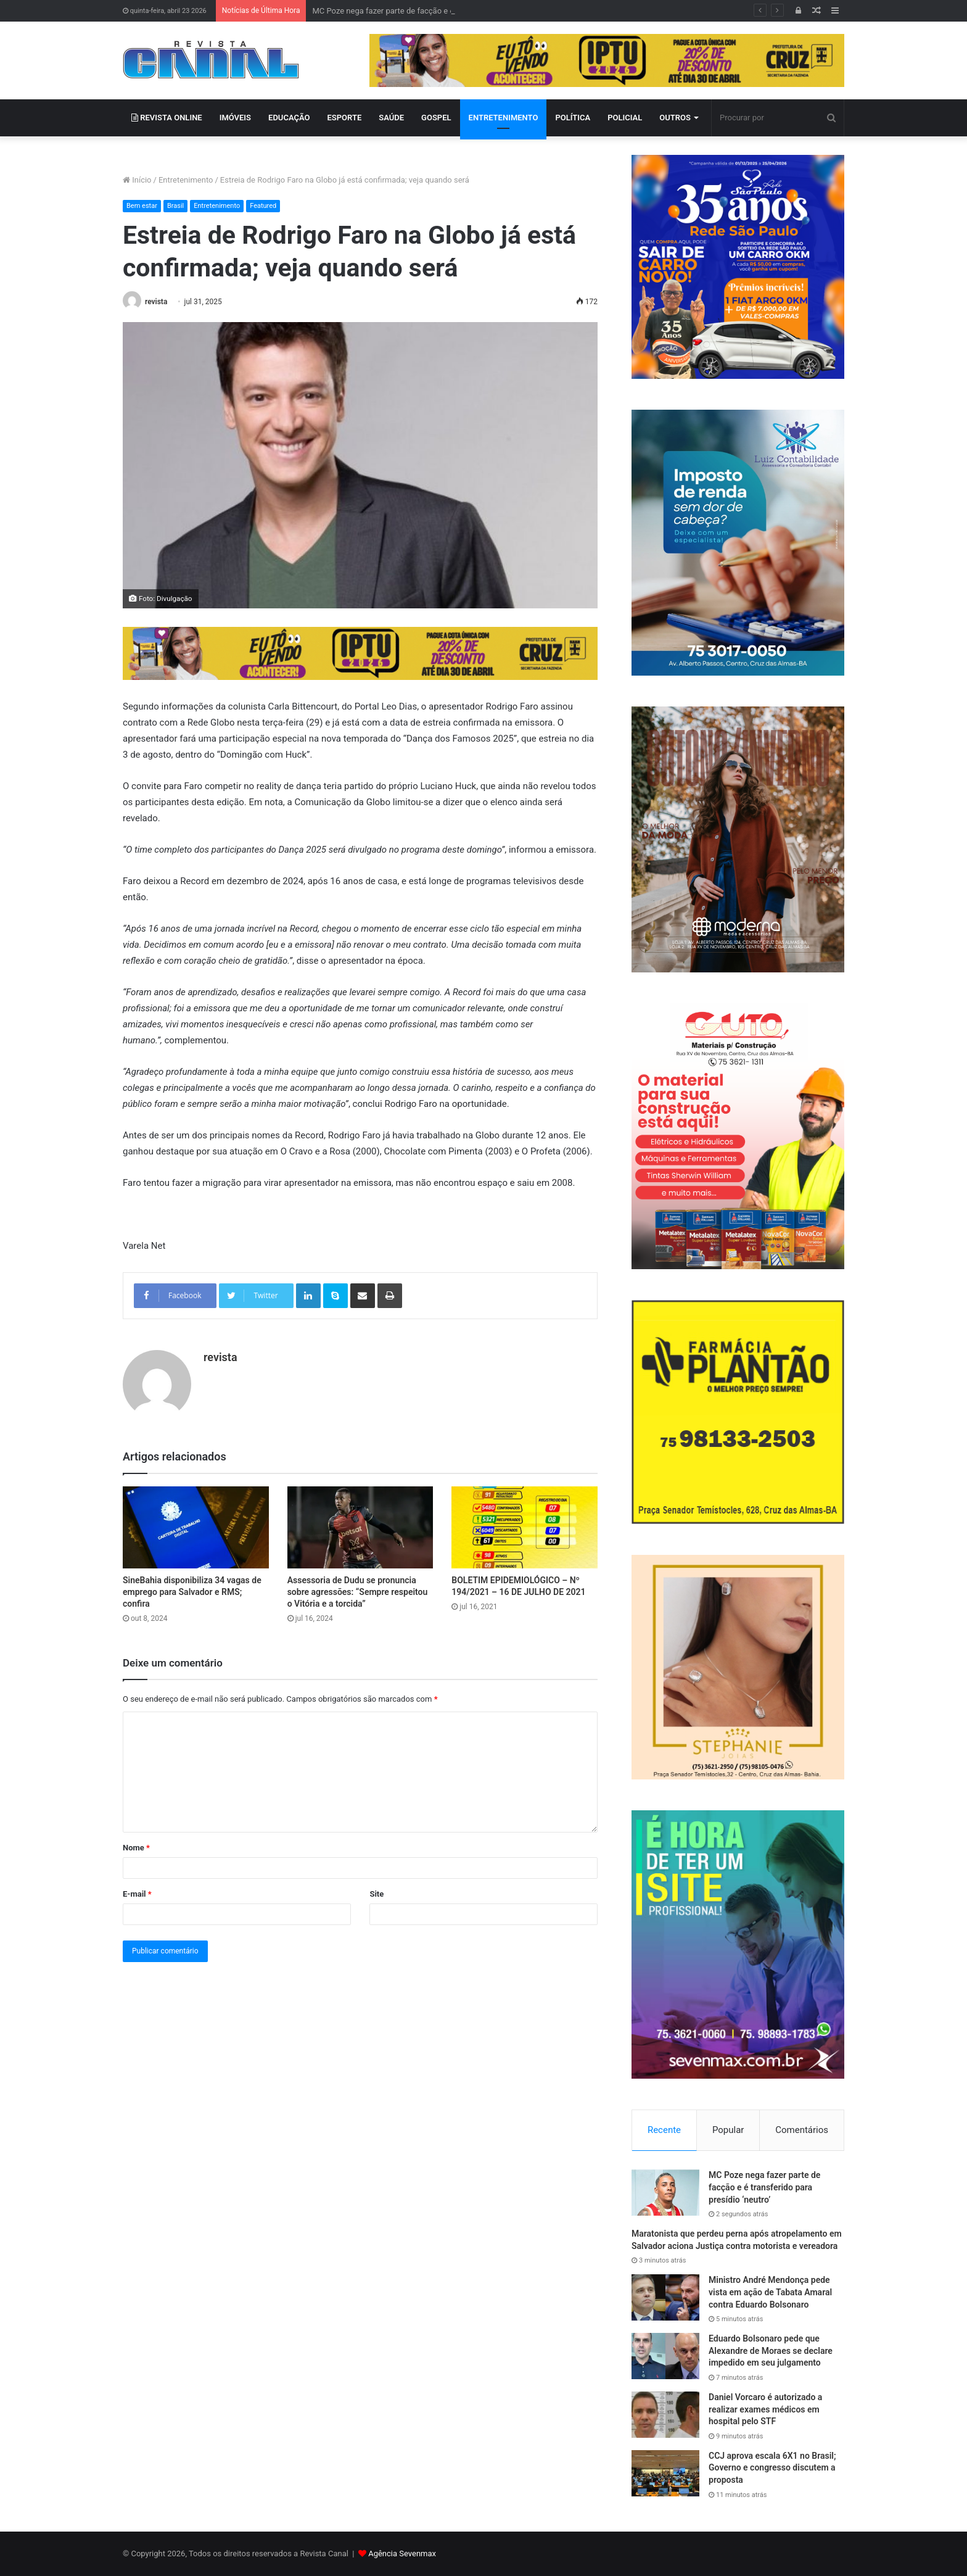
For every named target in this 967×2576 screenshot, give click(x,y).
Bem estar (141, 206)
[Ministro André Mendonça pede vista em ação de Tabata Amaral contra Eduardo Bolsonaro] (665, 2297)
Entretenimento (185, 179)
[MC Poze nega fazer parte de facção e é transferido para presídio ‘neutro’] (665, 2192)
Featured (263, 206)
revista (156, 301)
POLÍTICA (572, 117)
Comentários (801, 2129)
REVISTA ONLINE (166, 117)
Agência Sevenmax (402, 2553)
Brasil (175, 206)
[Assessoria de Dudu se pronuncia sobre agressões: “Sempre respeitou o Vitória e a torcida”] (360, 1527)
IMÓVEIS (235, 117)
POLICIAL (624, 117)
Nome (136, 1847)
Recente (664, 2129)
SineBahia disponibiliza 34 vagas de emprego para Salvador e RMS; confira (192, 1592)
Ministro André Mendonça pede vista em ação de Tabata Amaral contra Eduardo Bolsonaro (770, 2292)
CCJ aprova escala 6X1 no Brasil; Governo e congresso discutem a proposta (772, 2468)
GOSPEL (436, 117)
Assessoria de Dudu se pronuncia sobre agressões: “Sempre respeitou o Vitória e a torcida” (357, 1592)
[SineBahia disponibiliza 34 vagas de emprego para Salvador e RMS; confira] (196, 1527)
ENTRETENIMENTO (503, 117)
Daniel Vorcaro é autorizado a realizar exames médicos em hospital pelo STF (765, 2409)
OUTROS (675, 117)
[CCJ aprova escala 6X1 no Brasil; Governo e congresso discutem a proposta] (665, 2473)
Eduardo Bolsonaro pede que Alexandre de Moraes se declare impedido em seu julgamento (771, 2350)
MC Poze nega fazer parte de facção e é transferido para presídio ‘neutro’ (764, 2187)
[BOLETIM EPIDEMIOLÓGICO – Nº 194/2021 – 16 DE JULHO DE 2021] (524, 1527)
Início (137, 179)
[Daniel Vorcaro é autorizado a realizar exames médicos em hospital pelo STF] (665, 2415)
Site (376, 1894)
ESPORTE (344, 117)
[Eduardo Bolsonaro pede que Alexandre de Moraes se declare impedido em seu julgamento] (665, 2356)
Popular (728, 2129)
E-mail (137, 1894)
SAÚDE (391, 117)
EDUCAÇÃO (289, 117)
